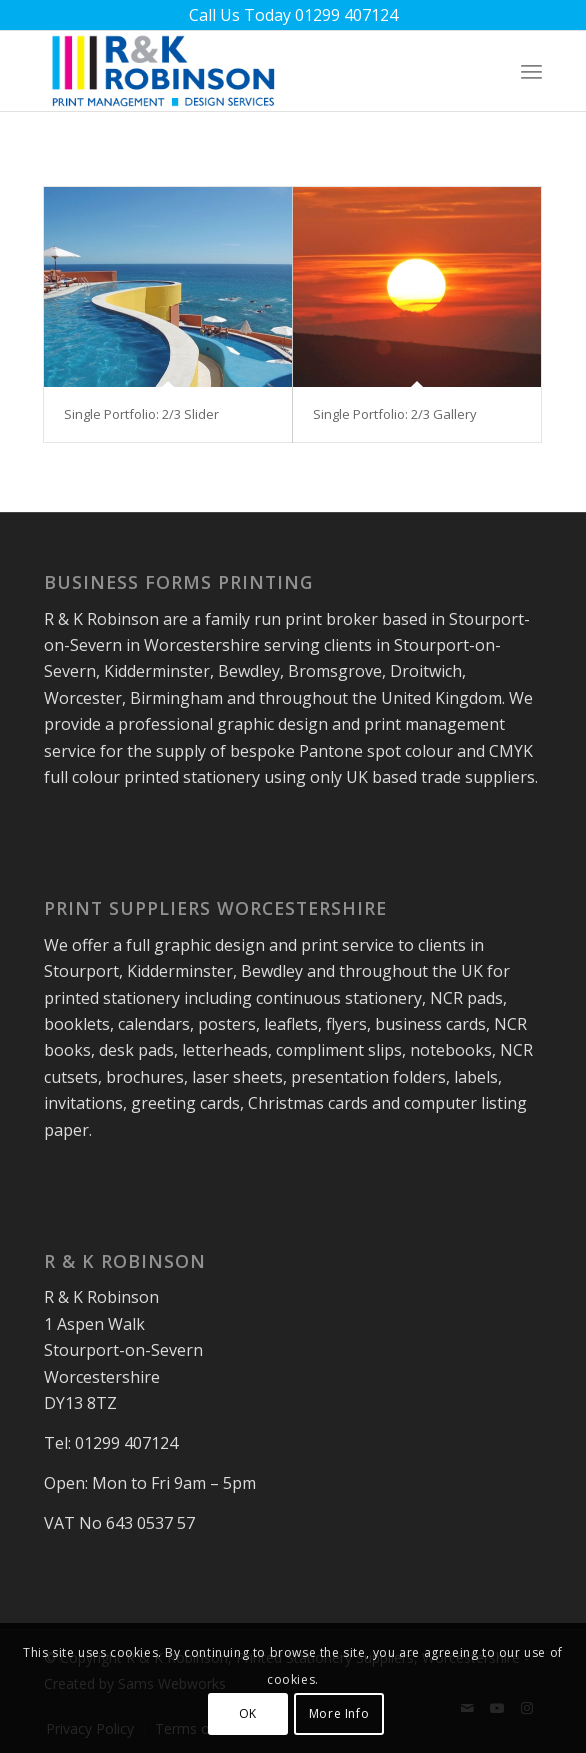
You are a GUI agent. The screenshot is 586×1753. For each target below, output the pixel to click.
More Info (339, 1713)
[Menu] (531, 71)
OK (248, 1713)
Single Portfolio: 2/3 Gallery (395, 414)
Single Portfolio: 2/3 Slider (141, 414)
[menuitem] (531, 71)
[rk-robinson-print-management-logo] (243, 71)
